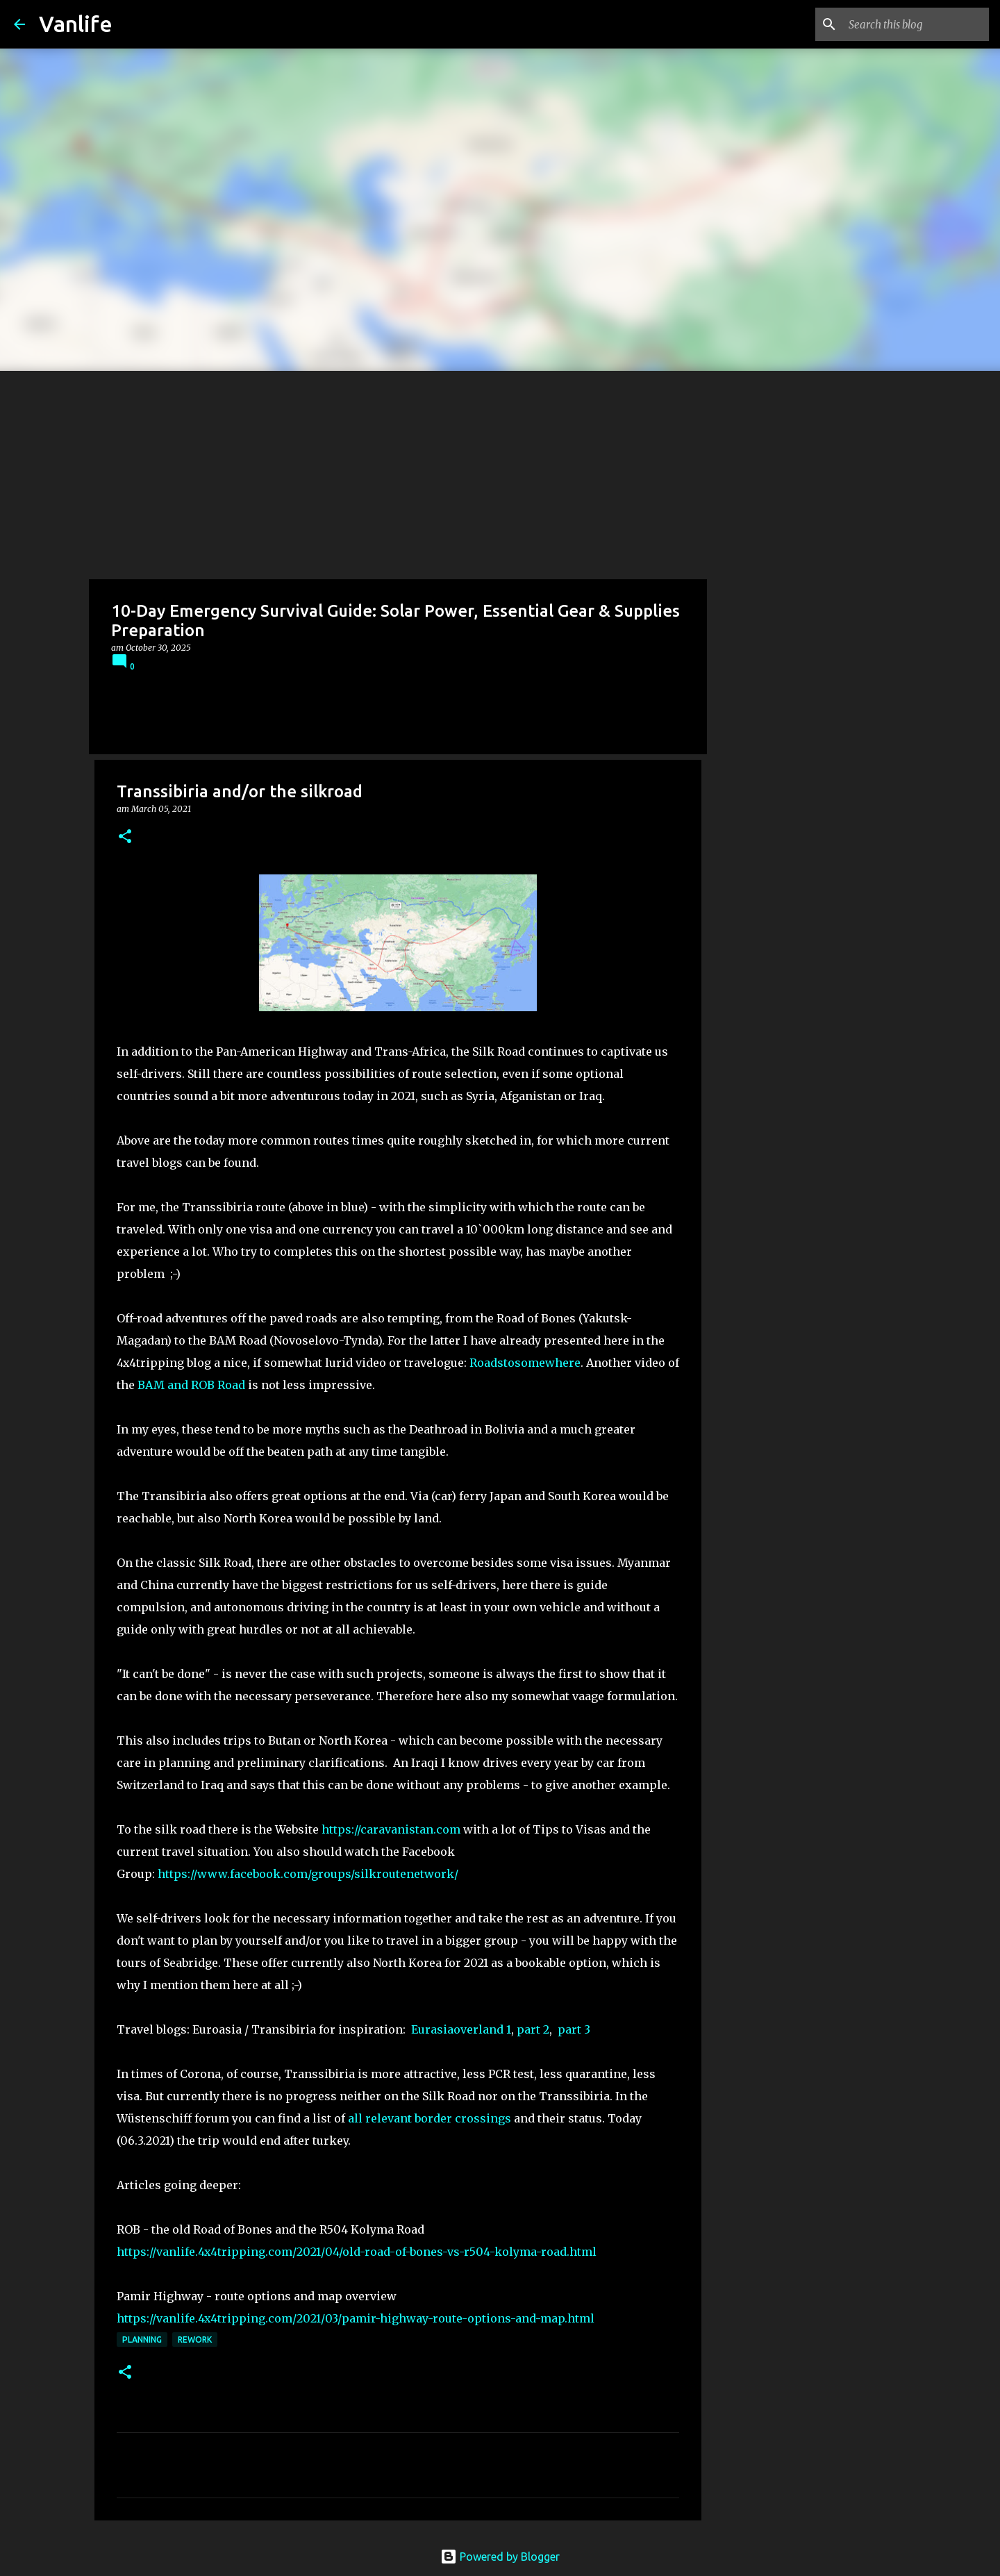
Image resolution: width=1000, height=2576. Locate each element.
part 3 (574, 2029)
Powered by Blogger (500, 2556)
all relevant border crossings (429, 2118)
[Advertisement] (500, 475)
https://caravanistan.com (391, 1829)
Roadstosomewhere (525, 1363)
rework (195, 2339)
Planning (142, 2339)
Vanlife (75, 23)
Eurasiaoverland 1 (461, 2029)
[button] (125, 837)
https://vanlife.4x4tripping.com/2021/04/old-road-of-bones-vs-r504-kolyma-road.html (357, 2252)
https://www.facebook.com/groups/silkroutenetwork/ (308, 1874)
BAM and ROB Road (191, 1385)
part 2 (533, 2029)
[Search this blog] (916, 24)
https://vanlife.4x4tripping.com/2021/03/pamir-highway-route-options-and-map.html (355, 2318)
